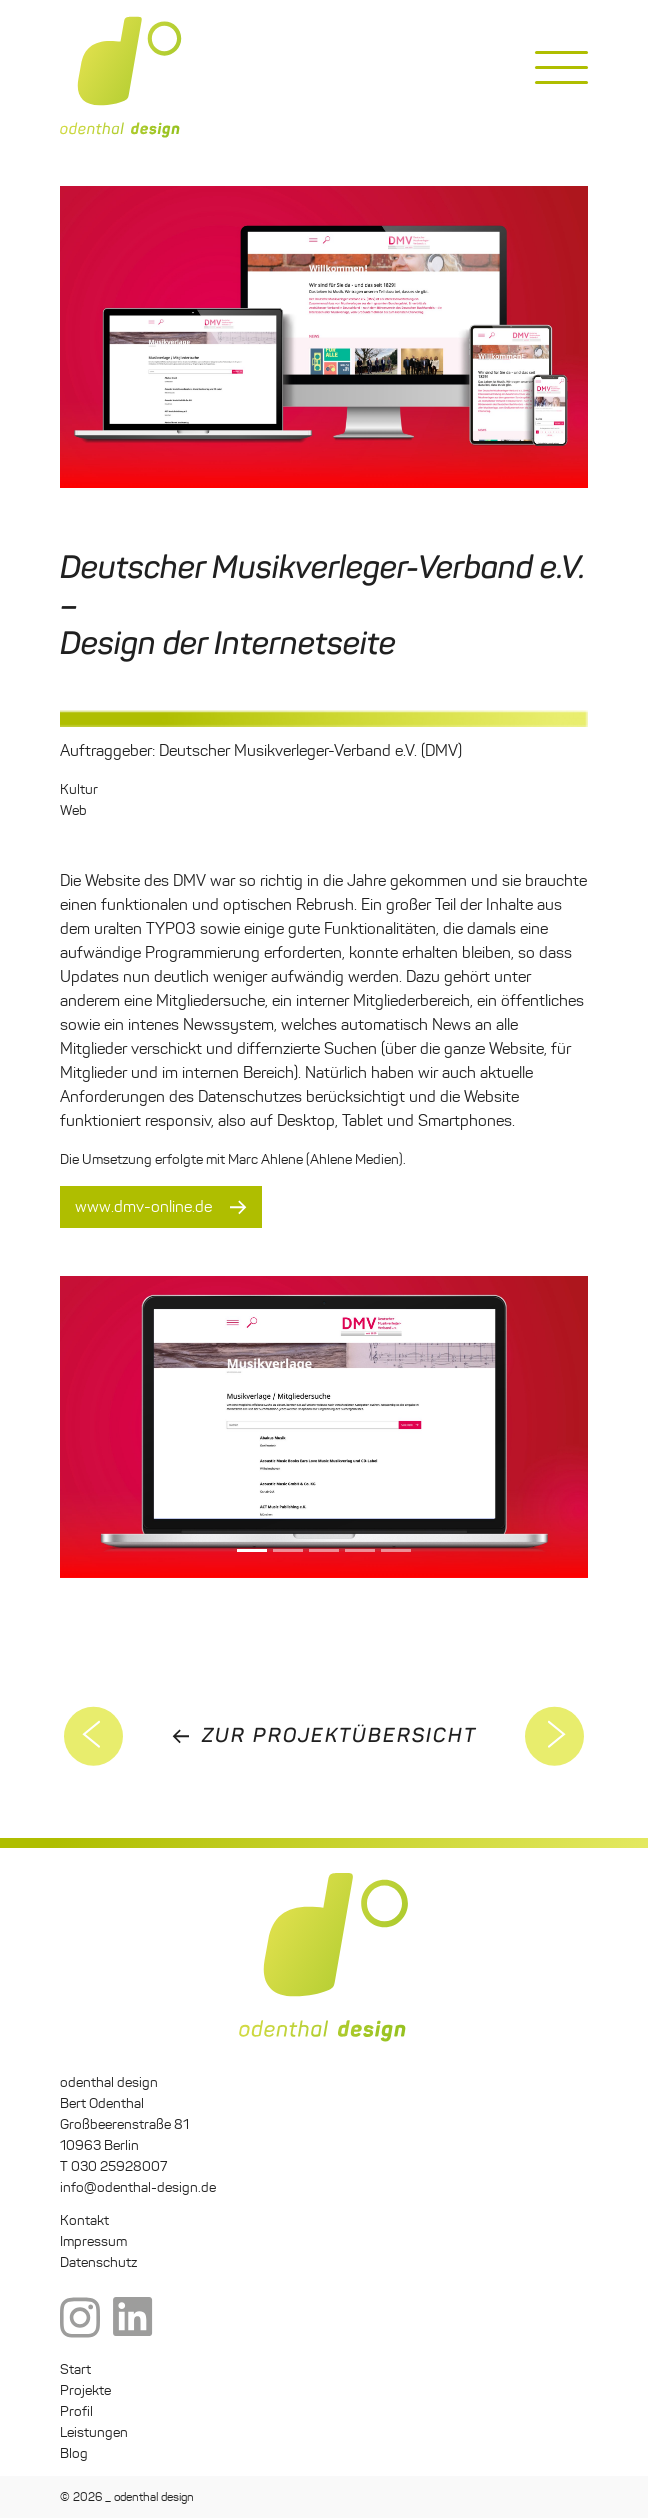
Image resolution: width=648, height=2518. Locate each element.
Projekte (85, 2390)
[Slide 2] (324, 1550)
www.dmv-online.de (143, 1206)
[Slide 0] (252, 1550)
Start (75, 2369)
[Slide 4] (396, 1550)
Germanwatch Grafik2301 (94, 1736)
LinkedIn (133, 2319)
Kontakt (84, 2220)
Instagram (80, 2319)
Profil (76, 2411)
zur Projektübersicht (339, 1735)
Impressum (93, 2241)
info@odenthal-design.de (138, 2187)
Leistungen (94, 2432)
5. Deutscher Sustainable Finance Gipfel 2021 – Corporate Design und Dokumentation (555, 1736)
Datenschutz (98, 2262)
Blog (74, 2453)
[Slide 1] (288, 1550)
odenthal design (121, 77)
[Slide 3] (360, 1550)
